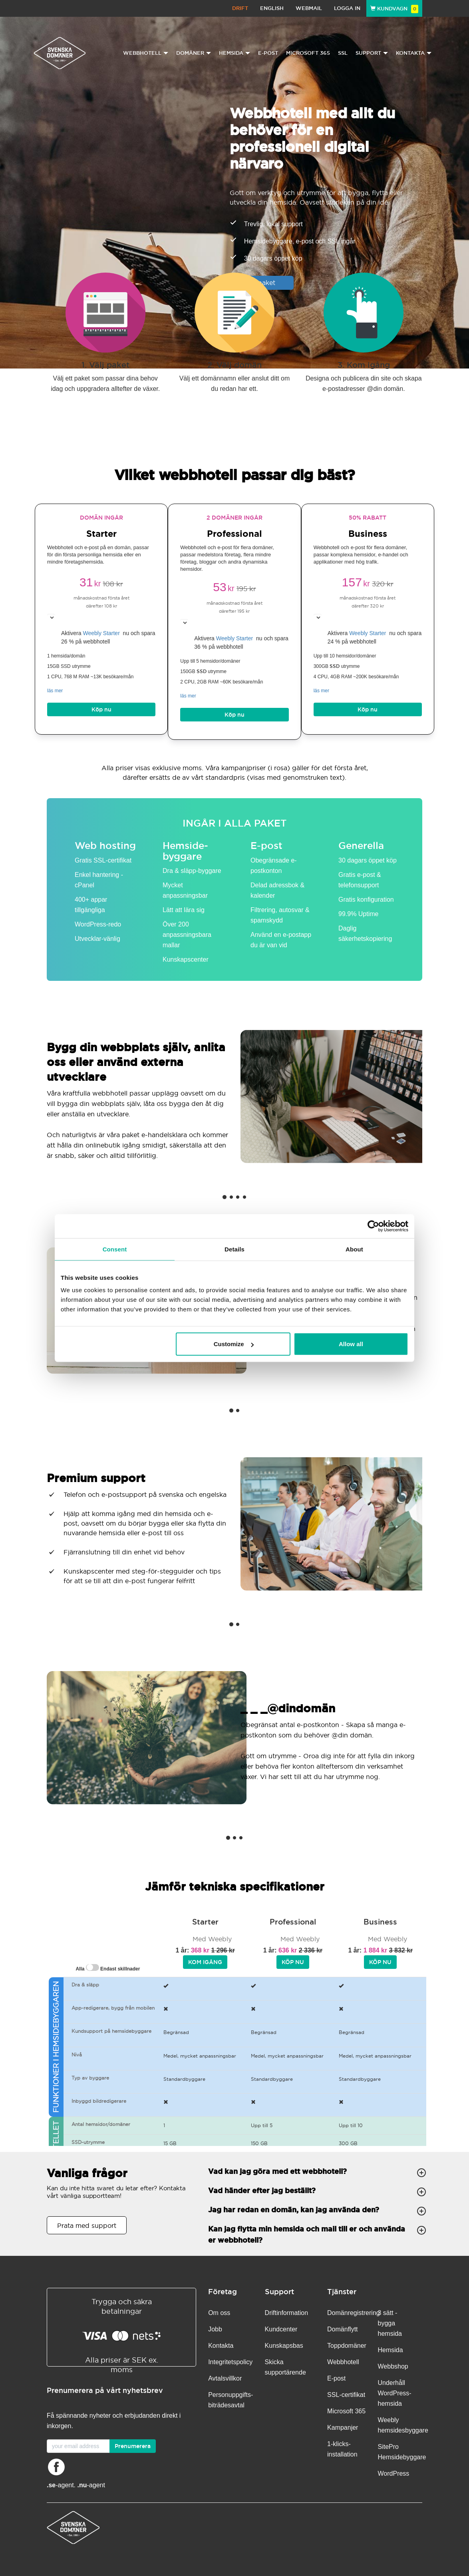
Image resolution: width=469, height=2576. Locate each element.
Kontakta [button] (413, 53)
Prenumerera (133, 2446)
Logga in (347, 8)
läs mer (55, 690)
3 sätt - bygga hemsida (390, 2323)
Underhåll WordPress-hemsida (394, 2393)
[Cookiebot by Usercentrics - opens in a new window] (373, 1226)
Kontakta (220, 2345)
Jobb (215, 2329)
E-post (268, 53)
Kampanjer (342, 2427)
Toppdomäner (346, 2345)
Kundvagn (394, 8)
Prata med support (86, 2225)
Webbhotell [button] (145, 53)
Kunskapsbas (284, 2345)
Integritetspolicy (230, 2362)
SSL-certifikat (346, 2394)
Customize (234, 1344)
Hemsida (390, 2350)
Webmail (309, 8)
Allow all (351, 1344)
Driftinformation (286, 2312)
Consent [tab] (115, 1248)
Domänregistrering (353, 2312)
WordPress (393, 2473)
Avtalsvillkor (225, 2378)
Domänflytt (342, 2329)
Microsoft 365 (308, 53)
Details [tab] (234, 1248)
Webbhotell (343, 2362)
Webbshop (393, 2366)
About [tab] (354, 1248)
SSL (343, 53)
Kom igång (205, 1962)
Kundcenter (281, 2329)
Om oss (219, 2312)
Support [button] (372, 53)
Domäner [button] (193, 53)
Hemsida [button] (234, 53)
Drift (240, 8)
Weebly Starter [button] (102, 633)
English (272, 8)
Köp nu (101, 709)
